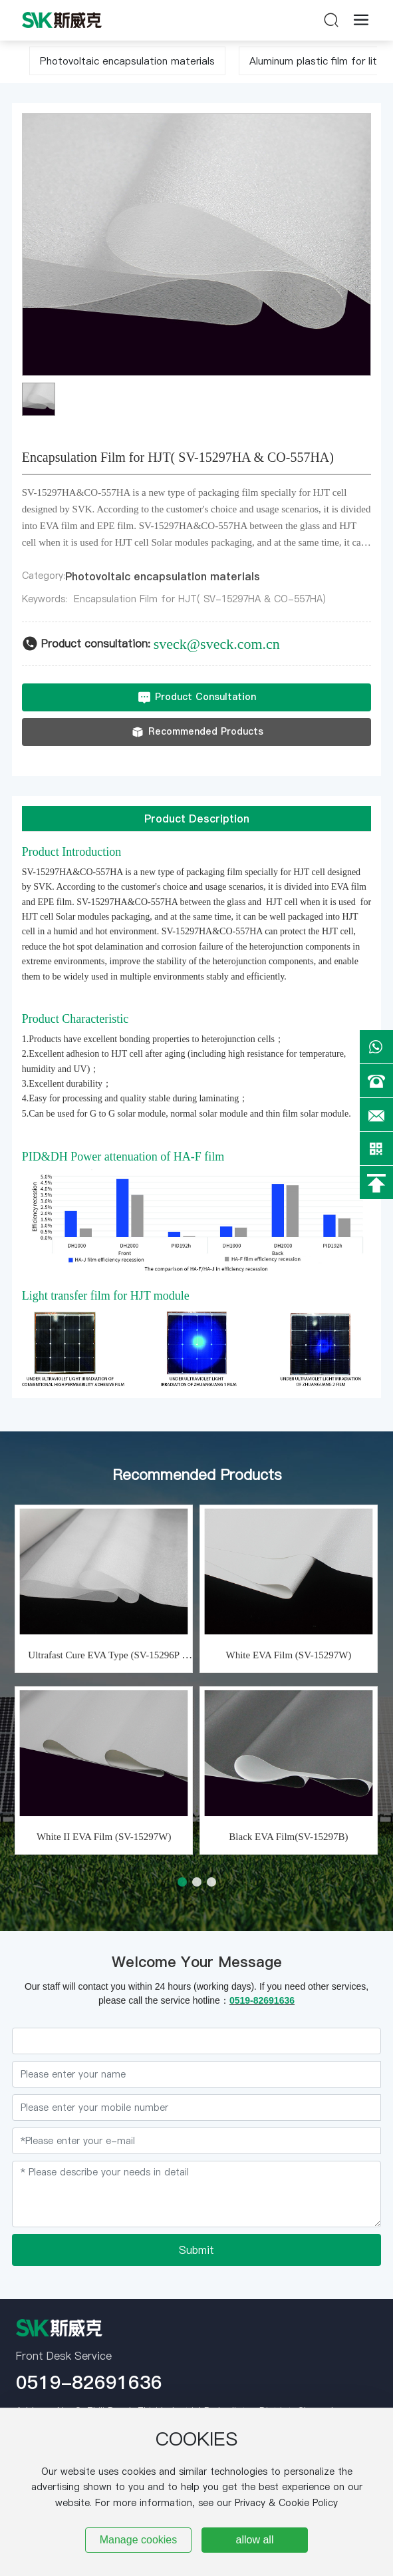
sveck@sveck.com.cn (217, 644)
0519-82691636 (89, 2382)
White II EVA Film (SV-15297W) (104, 1836)
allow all (255, 2539)
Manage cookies (139, 2539)
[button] (182, 1882)
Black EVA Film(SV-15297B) (288, 1836)
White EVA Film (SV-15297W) (289, 1655)
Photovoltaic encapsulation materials (127, 61)
